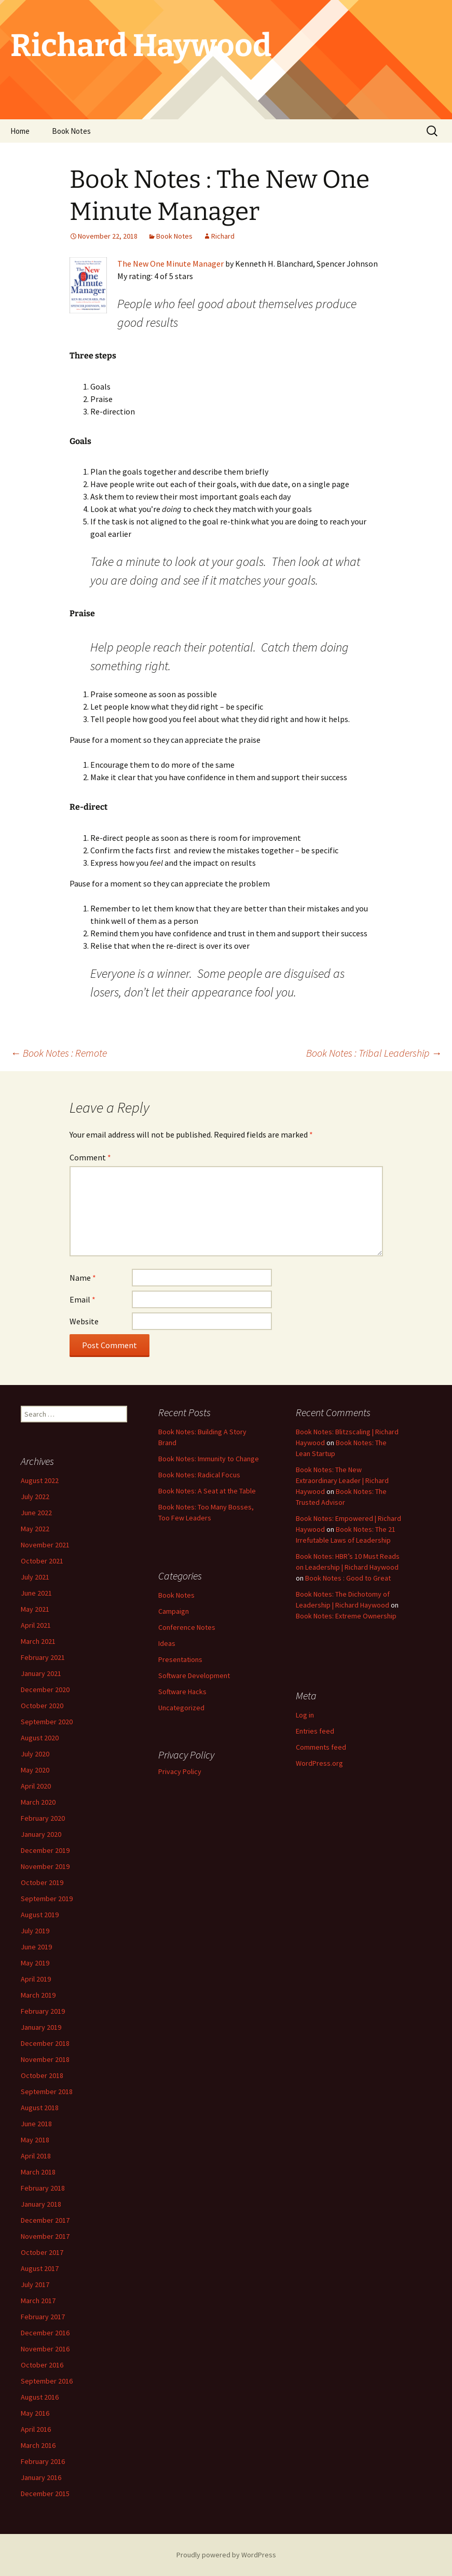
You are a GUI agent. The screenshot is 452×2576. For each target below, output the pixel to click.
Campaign (173, 1611)
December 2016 (45, 2332)
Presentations (180, 1659)
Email (82, 1299)
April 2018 (36, 2155)
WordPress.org (319, 1763)
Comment (90, 1157)
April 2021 (36, 1625)
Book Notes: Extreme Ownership (346, 1616)
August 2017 (40, 2268)
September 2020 (47, 1721)
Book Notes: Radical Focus (199, 1474)
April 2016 (36, 2429)
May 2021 (35, 1609)
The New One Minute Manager (170, 263)
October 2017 (42, 2252)
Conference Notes (186, 1627)
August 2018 (40, 2107)
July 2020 (35, 1753)
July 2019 (35, 1930)
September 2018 (47, 2091)
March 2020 (38, 1802)
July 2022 (35, 1496)
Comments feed (321, 1747)
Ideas (166, 1643)
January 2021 (41, 1673)
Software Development (194, 1675)
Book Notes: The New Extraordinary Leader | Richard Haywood (342, 1480)
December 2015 (45, 2493)
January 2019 (41, 2027)
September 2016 (47, 2381)
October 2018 (42, 2075)
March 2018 (38, 2172)
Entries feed (315, 1731)
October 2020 (42, 1705)
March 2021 (38, 1641)
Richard (223, 236)
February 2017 (43, 2316)
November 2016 (45, 2348)
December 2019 (45, 1850)
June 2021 (36, 1593)
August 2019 (40, 1914)
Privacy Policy (179, 1771)
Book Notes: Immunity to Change (208, 1458)
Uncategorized (181, 1707)
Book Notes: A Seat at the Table (207, 1490)
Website (84, 1321)
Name (83, 1277)
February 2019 (43, 2011)
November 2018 (45, 2059)
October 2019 (42, 1882)
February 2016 (43, 2461)
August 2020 (40, 1737)
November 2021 (45, 1544)
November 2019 (45, 1866)
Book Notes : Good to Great (348, 1578)
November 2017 (45, 2236)
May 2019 (35, 1963)
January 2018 (41, 2204)
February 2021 (43, 1657)
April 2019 (36, 1979)
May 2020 (35, 1770)
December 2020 (45, 1689)
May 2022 (35, 1528)
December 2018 (45, 2043)
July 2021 (35, 1577)
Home (20, 131)
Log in (305, 1715)
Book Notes (71, 131)
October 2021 (42, 1561)
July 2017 (35, 2284)
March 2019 (38, 1995)
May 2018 (35, 2139)
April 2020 (36, 1786)
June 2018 (36, 2123)
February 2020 (43, 1818)
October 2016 (42, 2365)
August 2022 (40, 1480)
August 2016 (40, 2397)
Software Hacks (182, 1691)
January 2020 (41, 1834)
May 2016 (35, 2413)
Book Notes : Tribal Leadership (374, 1052)
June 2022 (36, 1512)
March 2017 (38, 2300)
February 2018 (43, 2188)
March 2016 (38, 2445)
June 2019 (36, 1946)
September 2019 (47, 1898)
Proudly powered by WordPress (226, 2554)
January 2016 (41, 2477)
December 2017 (45, 2220)
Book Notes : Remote (58, 1052)
